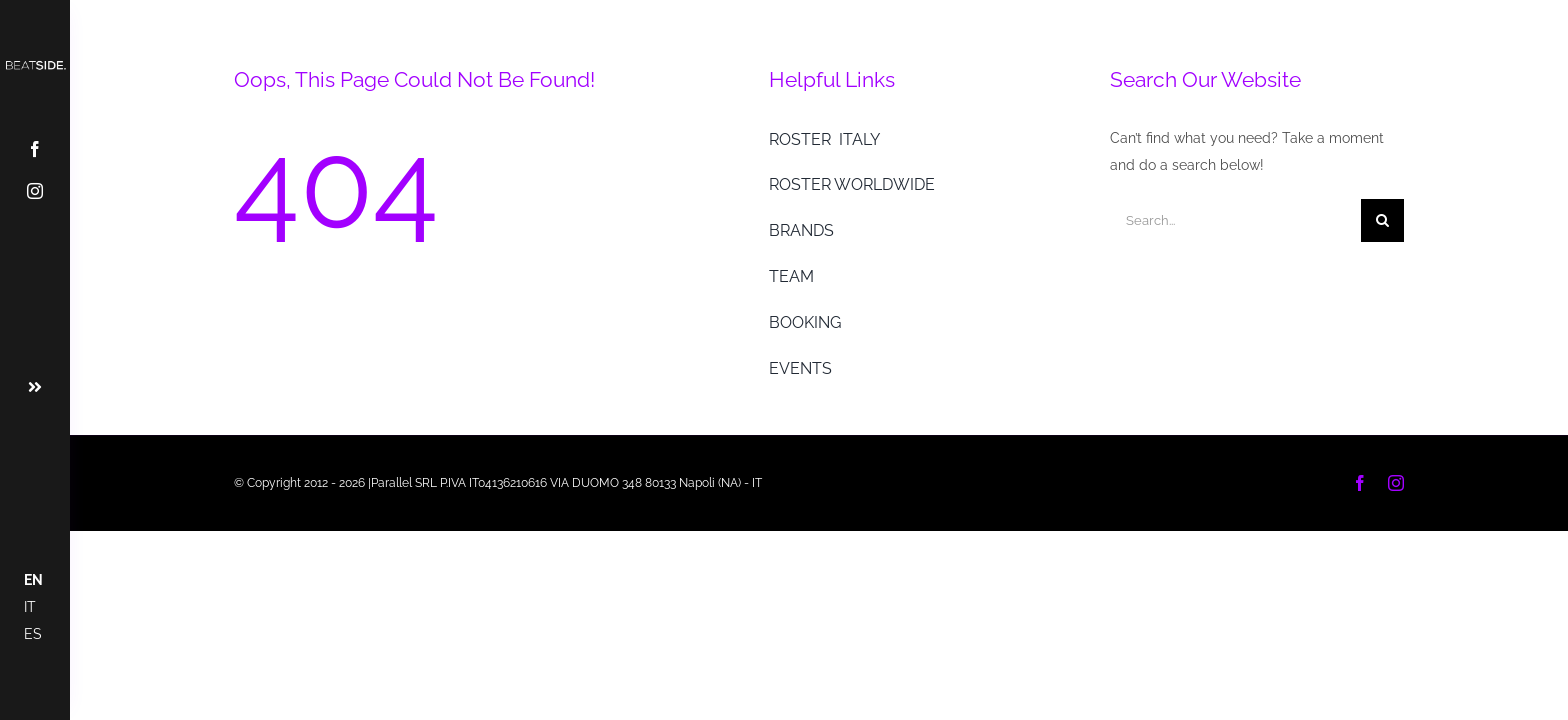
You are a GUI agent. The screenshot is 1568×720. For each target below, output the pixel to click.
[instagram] (35, 191)
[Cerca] (1382, 220)
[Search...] (1235, 220)
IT (30, 607)
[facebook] (35, 149)
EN (33, 580)
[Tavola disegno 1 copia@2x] (35, 62)
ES (33, 634)
